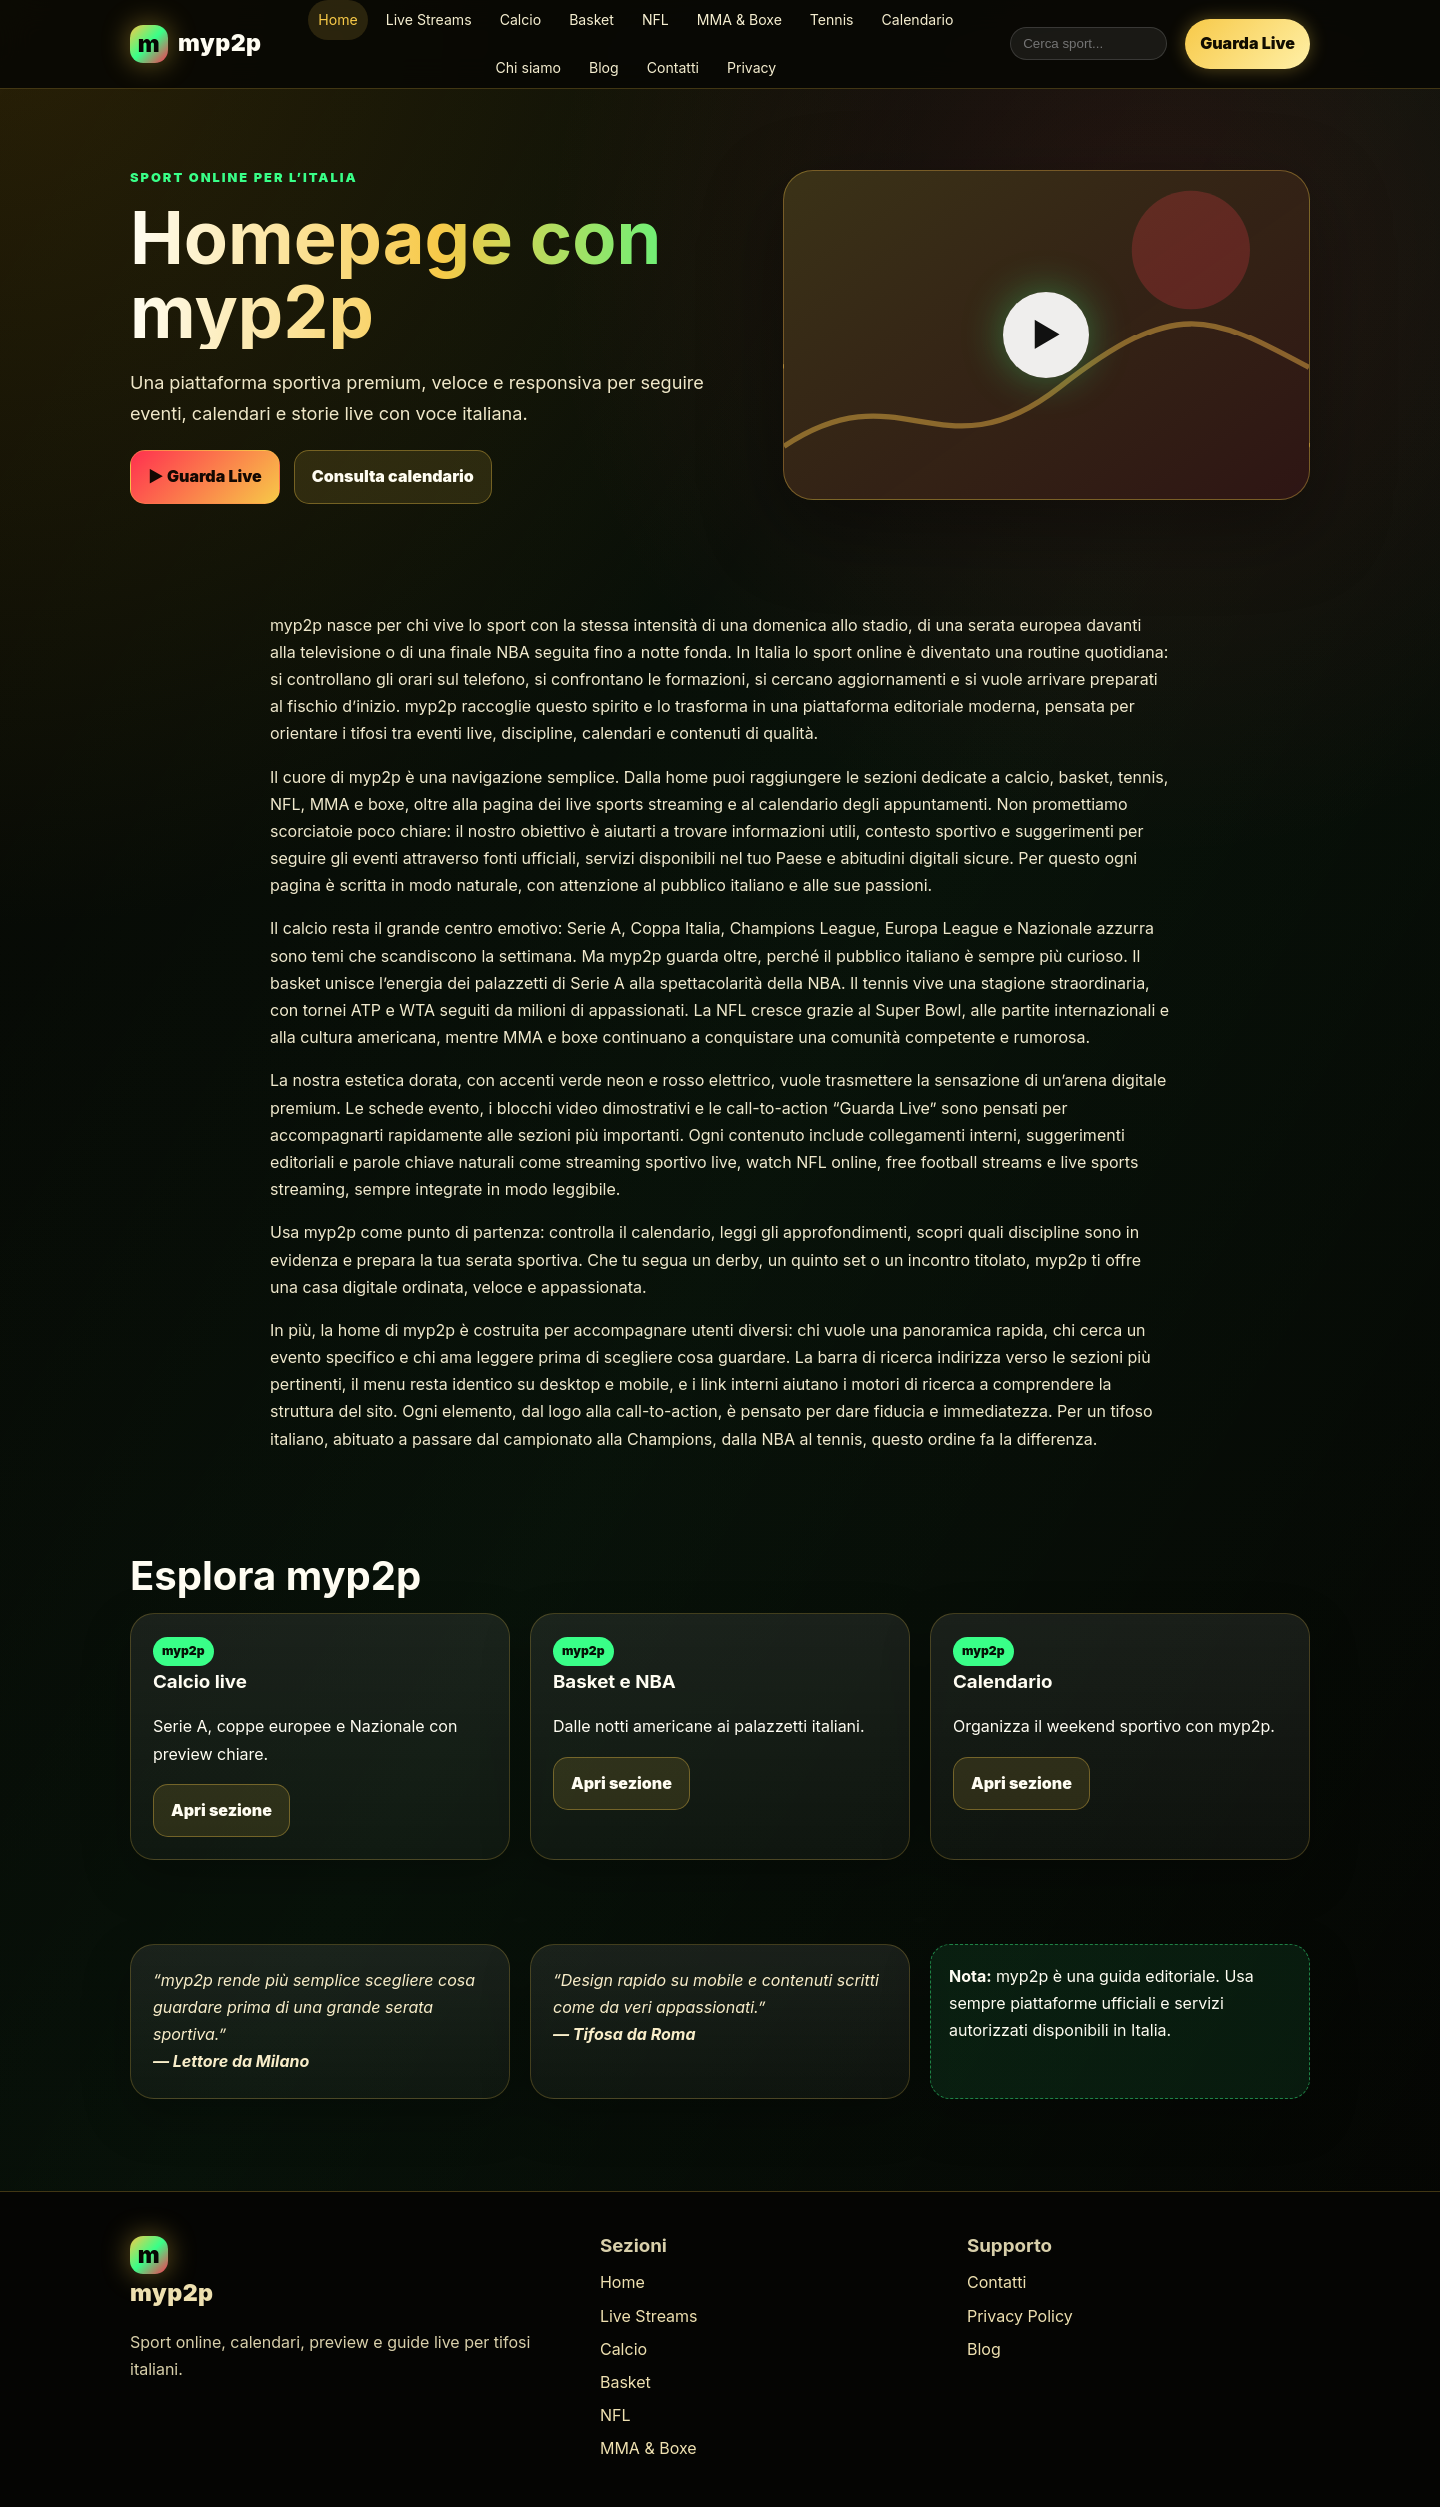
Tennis (832, 19)
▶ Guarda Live (205, 476)
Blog (604, 67)
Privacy (751, 67)
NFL (655, 19)
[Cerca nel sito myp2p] (1088, 43)
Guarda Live (1247, 43)
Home (337, 19)
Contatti (673, 67)
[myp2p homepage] (196, 43)
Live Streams (429, 19)
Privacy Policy (1020, 2316)
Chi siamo (529, 67)
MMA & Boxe (739, 19)
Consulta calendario (393, 476)
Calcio (521, 19)
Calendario (918, 19)
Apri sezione (221, 1810)
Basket (591, 19)
